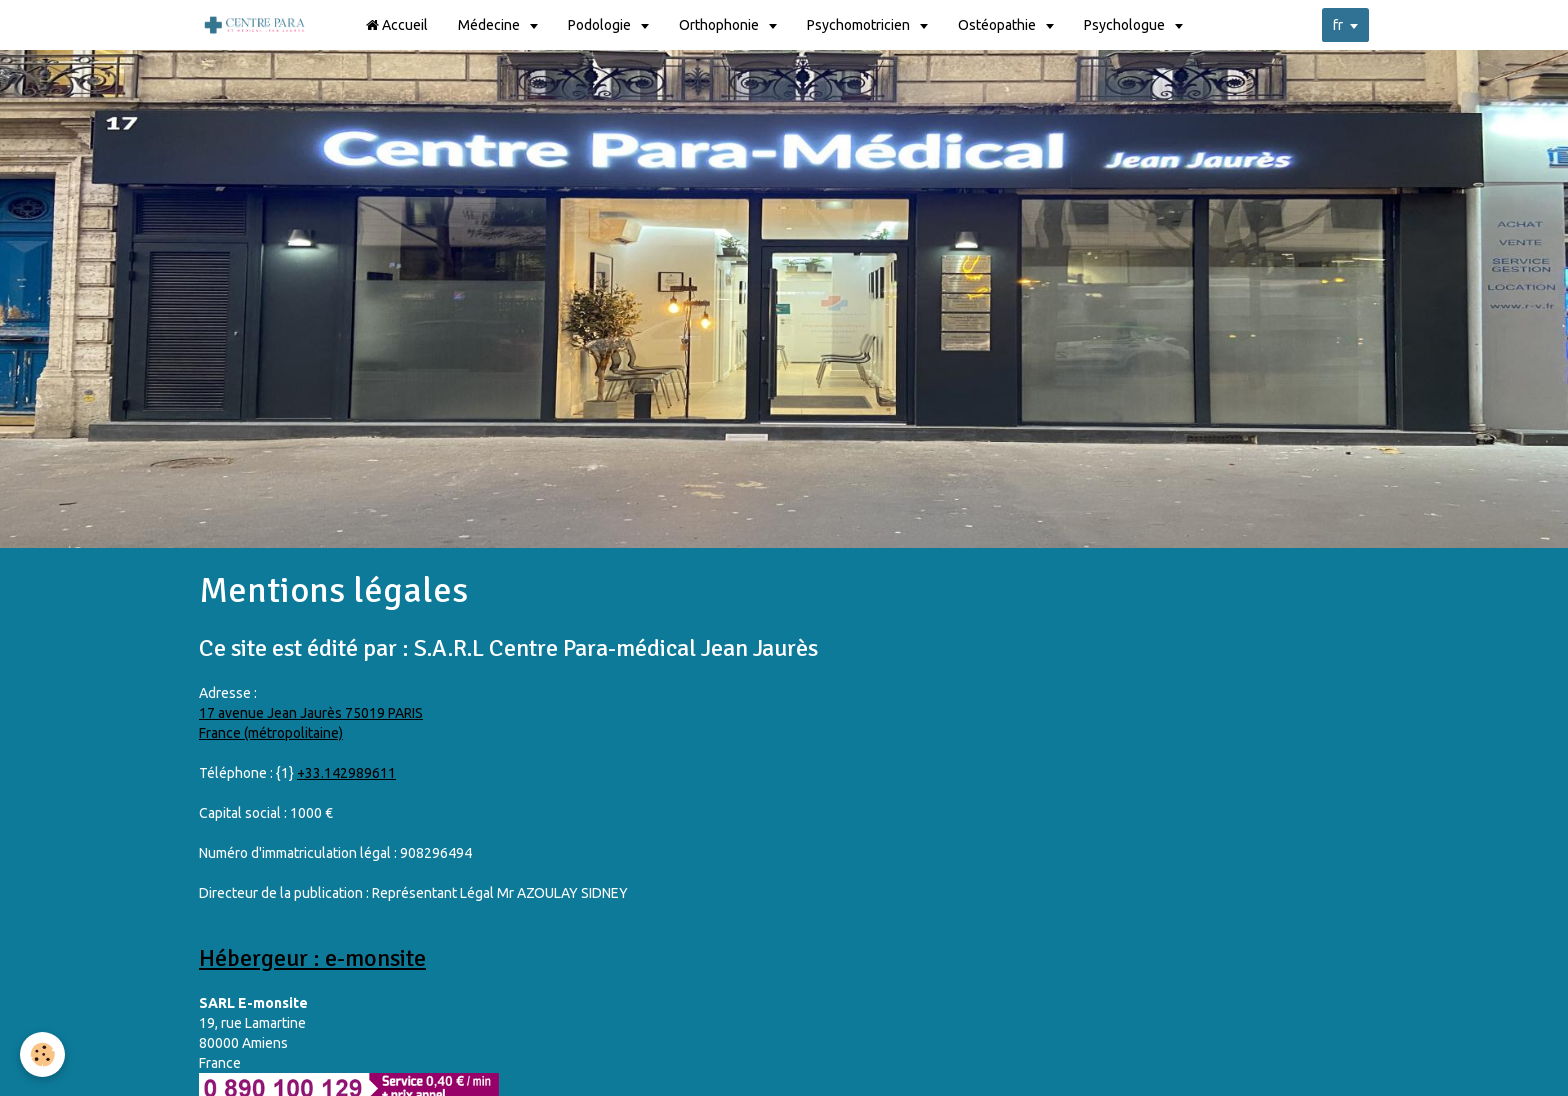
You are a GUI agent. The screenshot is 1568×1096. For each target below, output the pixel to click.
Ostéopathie (998, 25)
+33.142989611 (346, 773)
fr (1338, 25)
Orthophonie (720, 25)
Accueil (397, 25)
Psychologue (1126, 25)
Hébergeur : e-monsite (312, 958)
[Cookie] (42, 1054)
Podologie (601, 25)
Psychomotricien (860, 25)
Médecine (490, 25)
